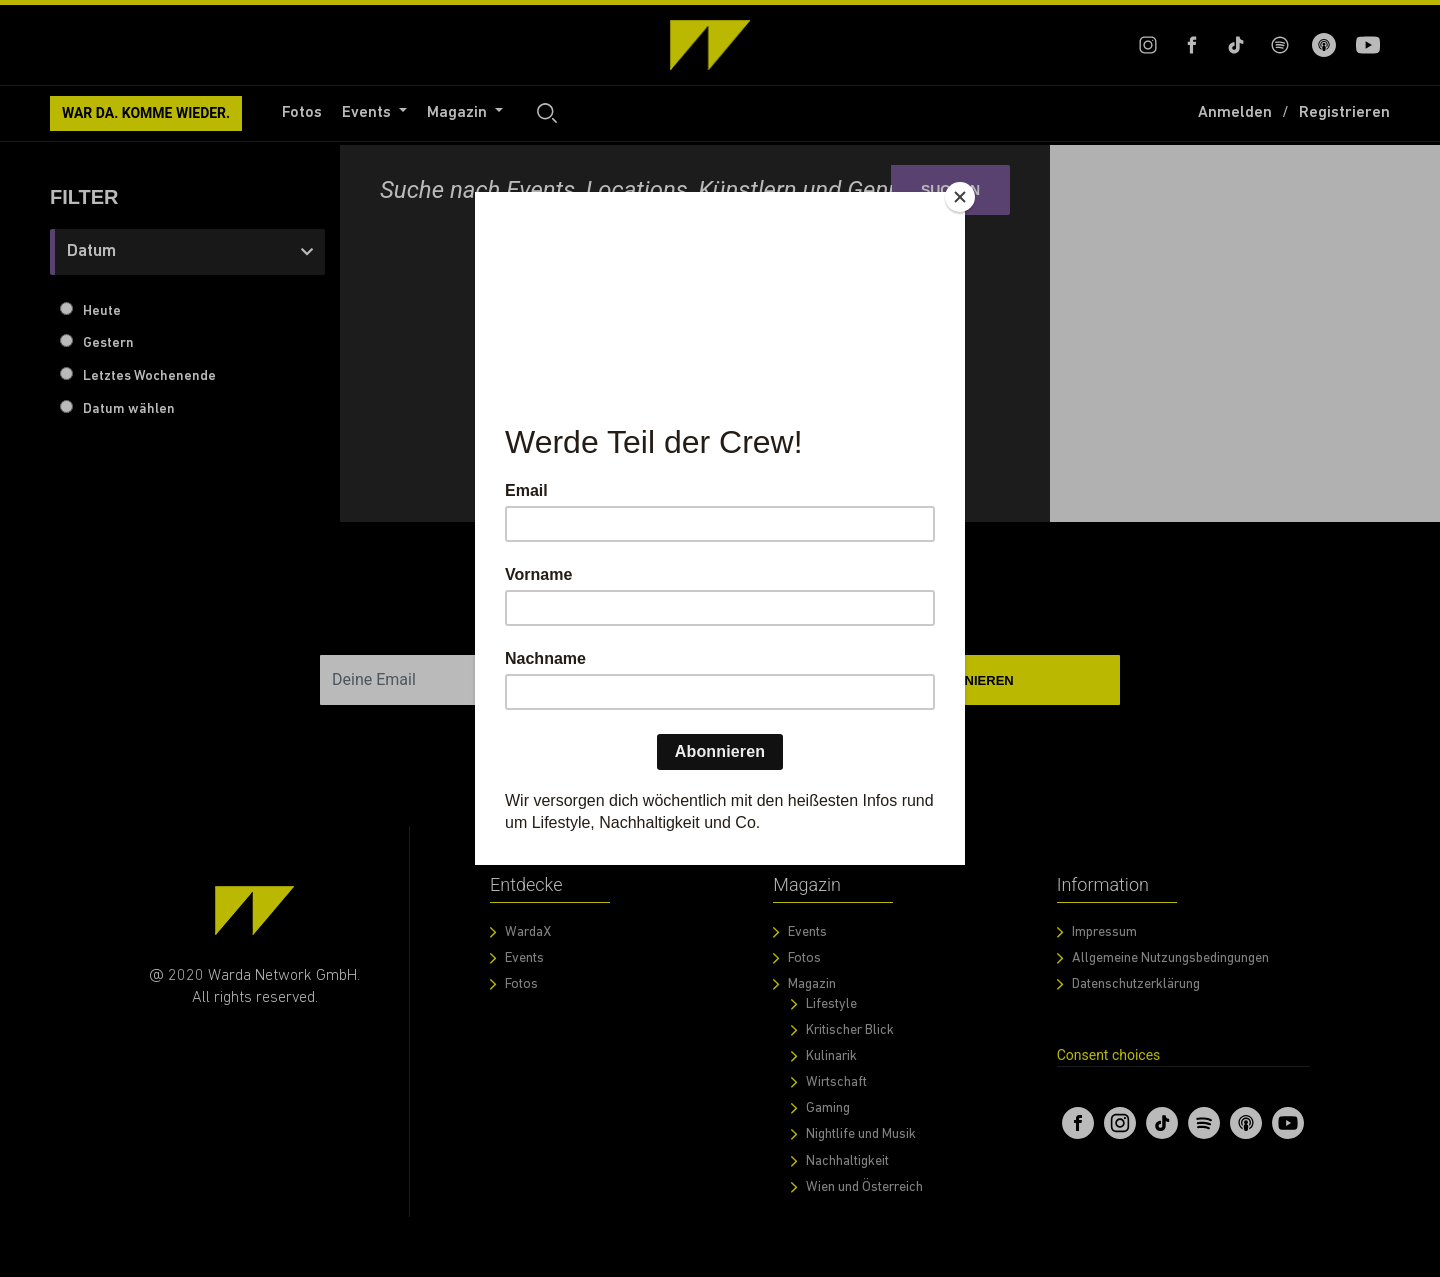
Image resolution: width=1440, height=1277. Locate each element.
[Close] (960, 197)
